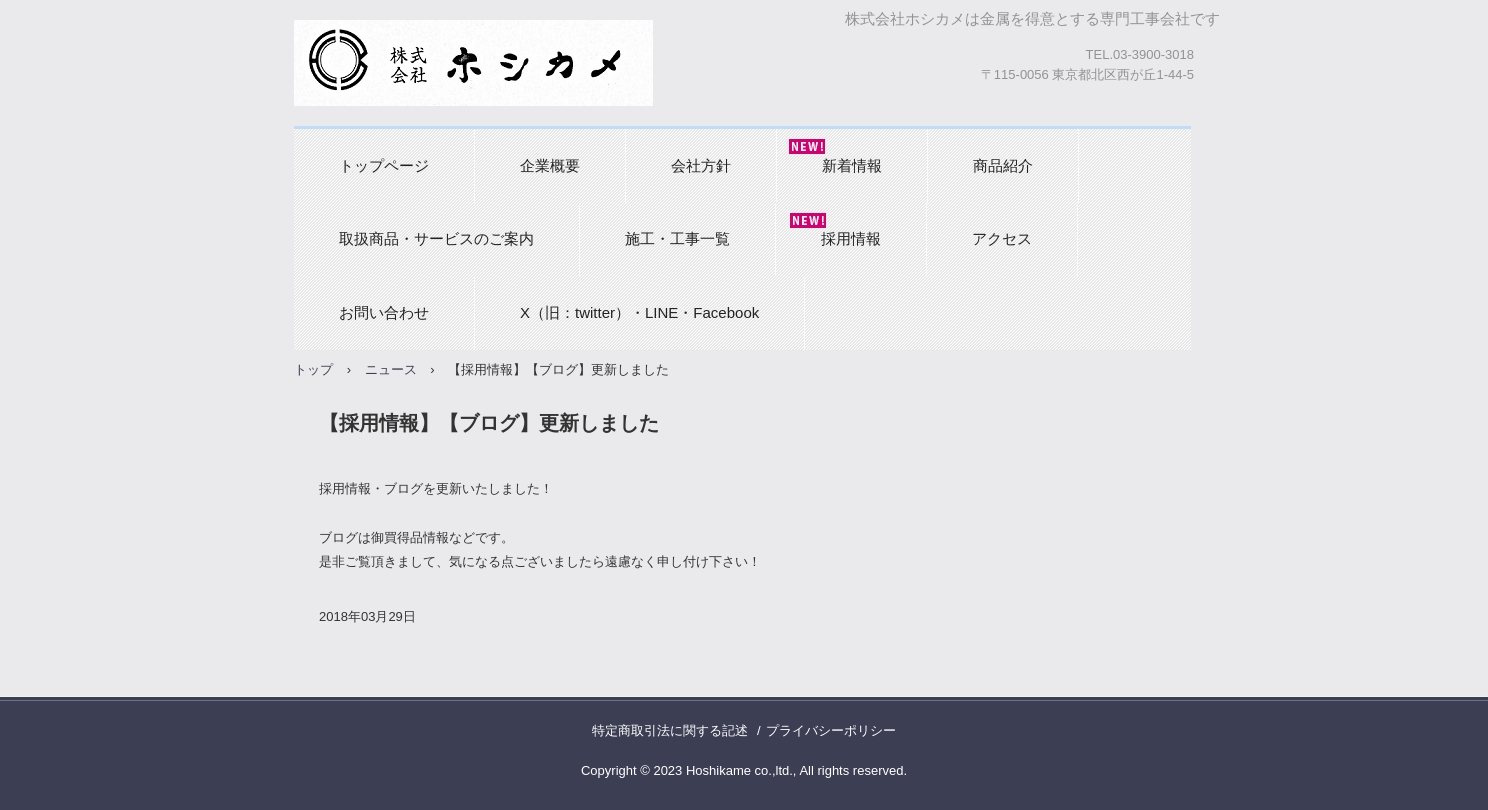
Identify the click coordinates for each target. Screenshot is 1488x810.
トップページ (384, 165)
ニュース (391, 369)
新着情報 (852, 165)
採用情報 (851, 238)
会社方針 (701, 165)
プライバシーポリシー (831, 730)
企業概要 (550, 165)
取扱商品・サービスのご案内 (436, 238)
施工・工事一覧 (677, 238)
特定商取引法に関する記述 (670, 730)
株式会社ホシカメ (473, 63)
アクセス (1002, 238)
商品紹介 (1003, 165)
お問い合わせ (384, 312)
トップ (313, 369)
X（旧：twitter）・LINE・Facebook (639, 312)
